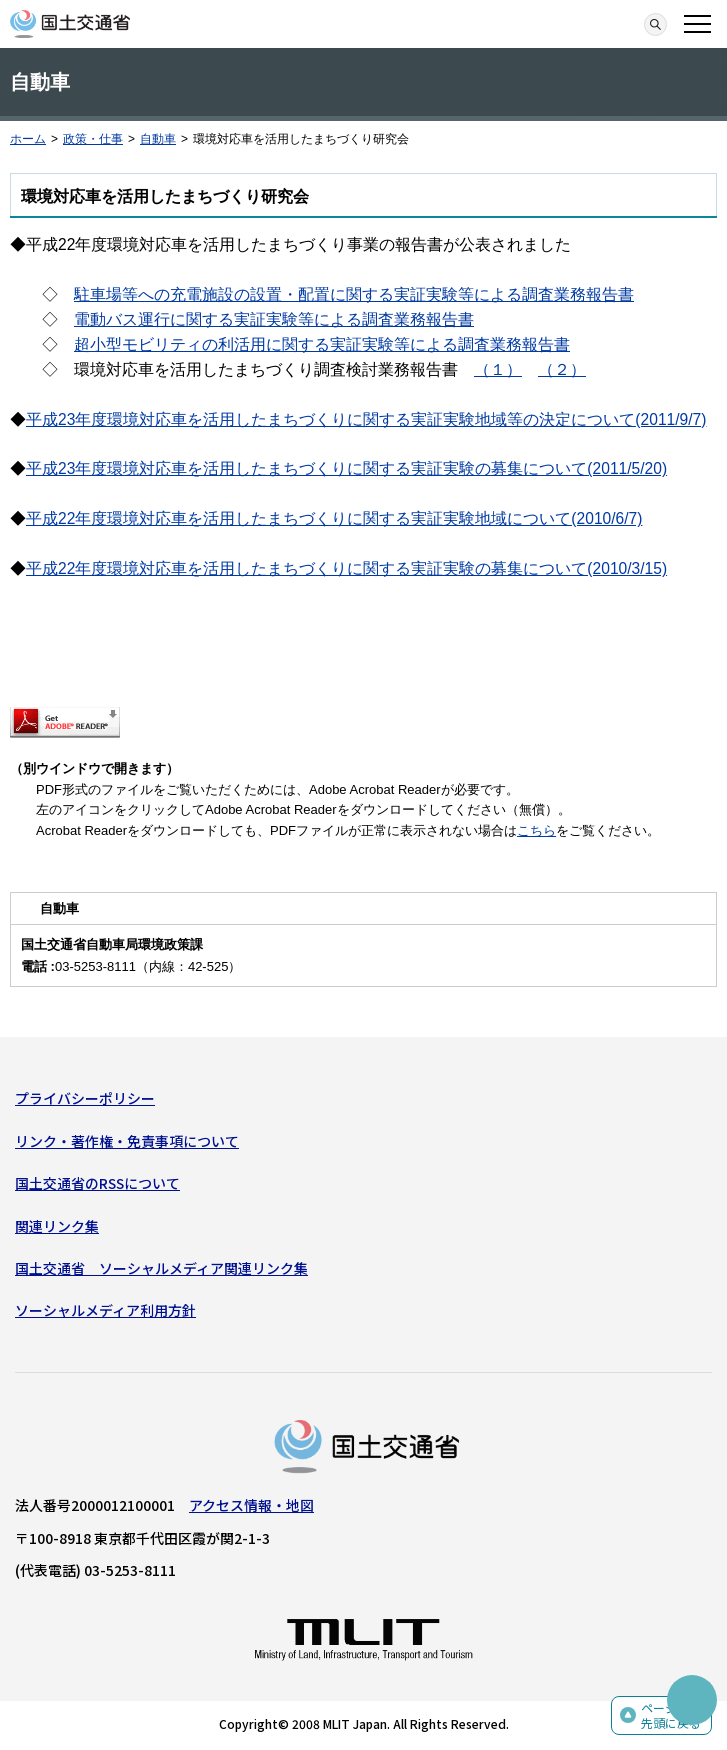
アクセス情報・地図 (251, 1505)
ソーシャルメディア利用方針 (105, 1310)
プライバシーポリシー (85, 1098)
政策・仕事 (93, 139)
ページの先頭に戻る (671, 1715)
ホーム (28, 139)
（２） (562, 369)
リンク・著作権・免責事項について (127, 1141)
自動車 (158, 139)
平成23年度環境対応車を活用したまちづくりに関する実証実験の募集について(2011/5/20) (346, 468)
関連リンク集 (57, 1226)
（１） (498, 369)
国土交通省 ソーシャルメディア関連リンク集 (161, 1268)
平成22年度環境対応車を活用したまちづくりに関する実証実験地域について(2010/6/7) (334, 518)
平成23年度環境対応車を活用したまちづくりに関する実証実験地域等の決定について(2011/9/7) (366, 419)
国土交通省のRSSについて (97, 1183)
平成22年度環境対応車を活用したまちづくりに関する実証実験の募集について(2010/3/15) (346, 568)
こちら (536, 830)
